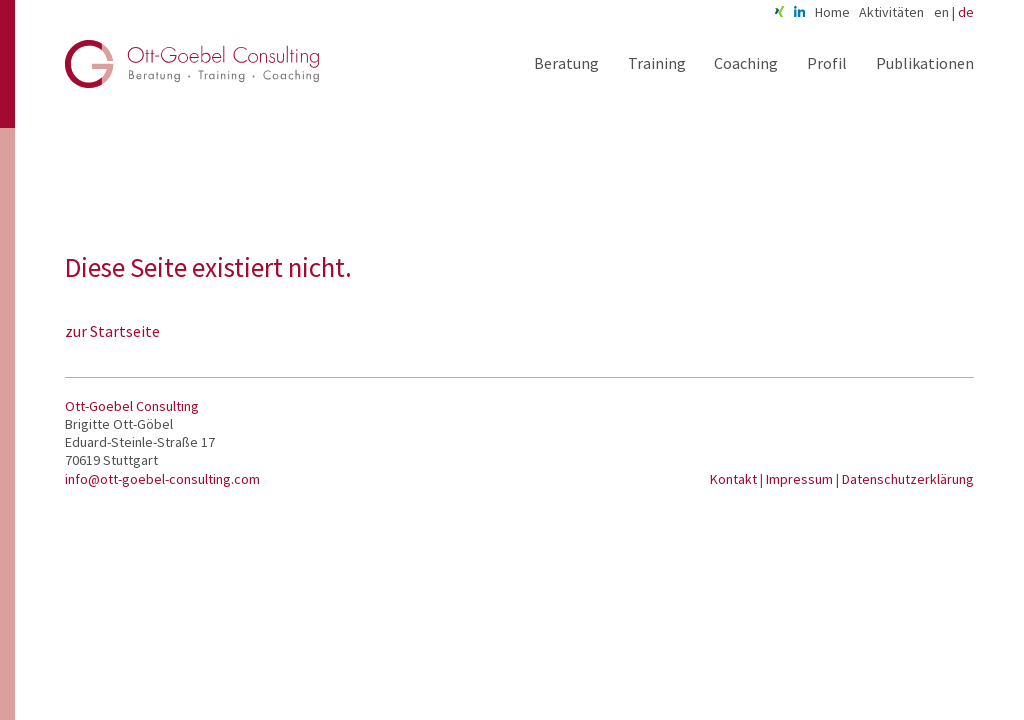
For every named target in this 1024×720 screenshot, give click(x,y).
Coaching (746, 63)
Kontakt (735, 479)
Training (657, 63)
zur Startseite (112, 331)
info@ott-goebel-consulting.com (162, 479)
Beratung (566, 63)
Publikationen (925, 63)
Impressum (801, 479)
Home (832, 12)
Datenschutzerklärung (908, 479)
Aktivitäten (891, 12)
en (941, 12)
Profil (827, 63)
